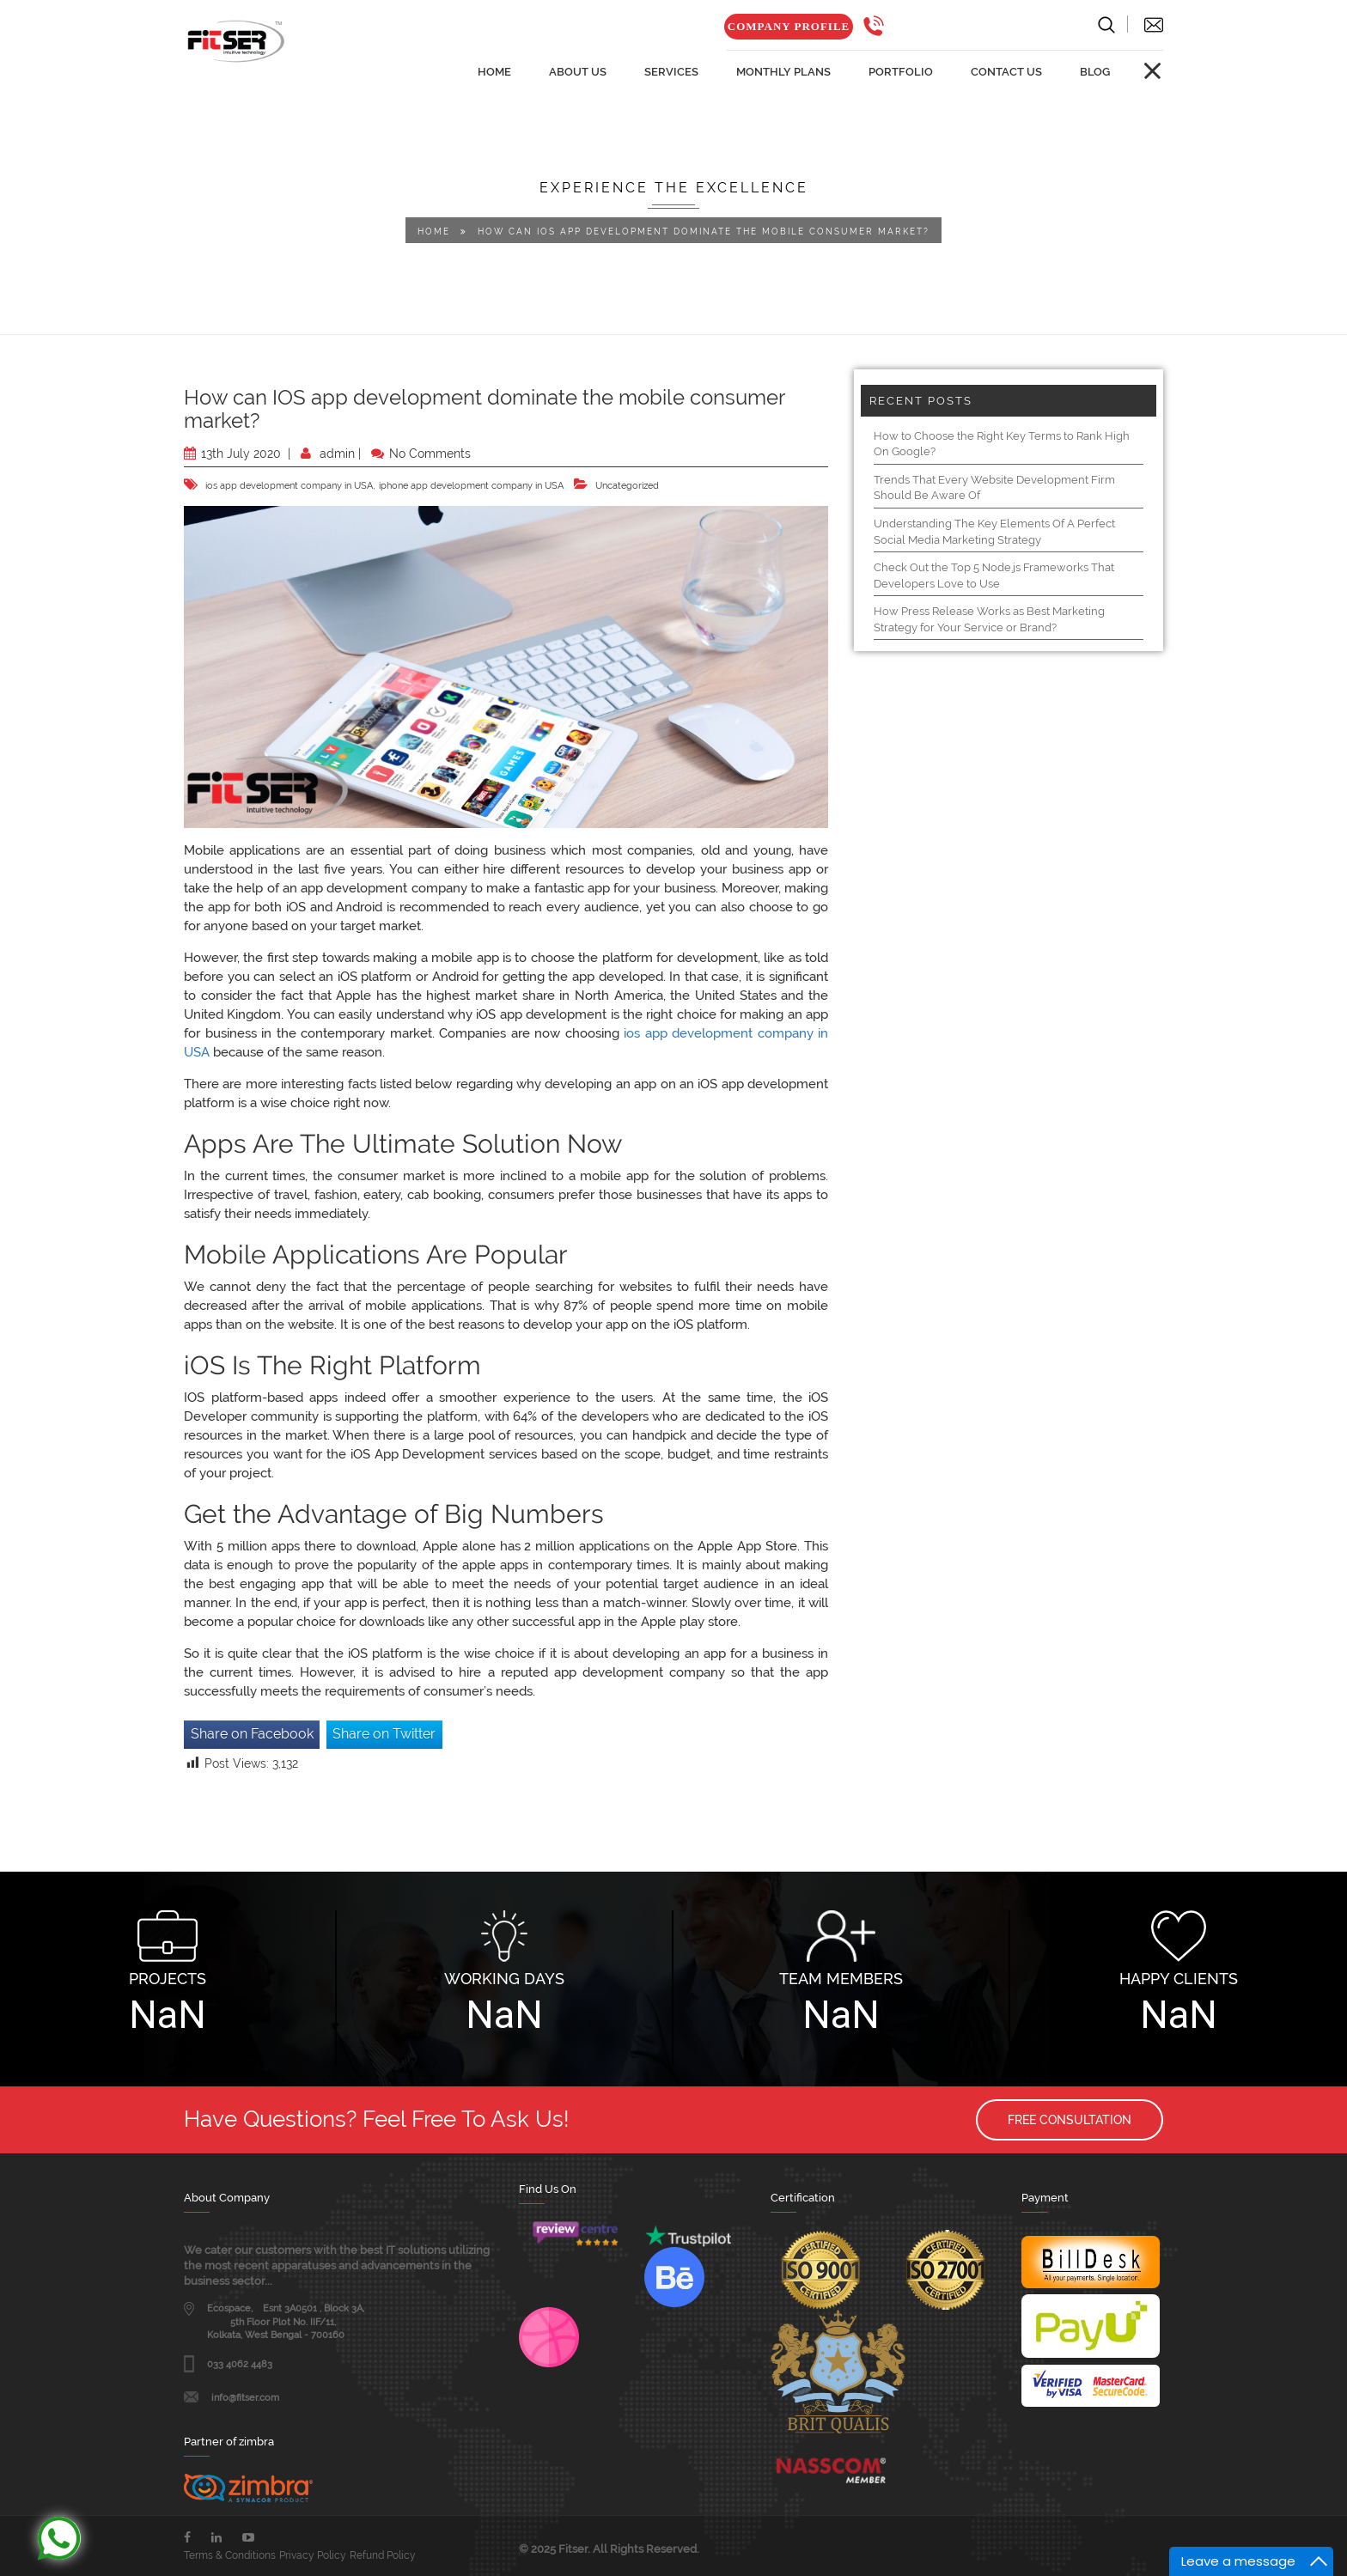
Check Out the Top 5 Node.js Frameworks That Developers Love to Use (994, 575)
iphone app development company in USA (471, 485)
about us (577, 71)
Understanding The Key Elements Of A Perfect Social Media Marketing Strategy (994, 531)
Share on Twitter (384, 1734)
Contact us (1006, 71)
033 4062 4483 (239, 2364)
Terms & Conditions (230, 2555)
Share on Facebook (252, 1734)
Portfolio (901, 71)
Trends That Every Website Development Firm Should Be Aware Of (994, 487)
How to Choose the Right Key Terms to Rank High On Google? (1002, 444)
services (671, 71)
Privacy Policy (312, 2555)
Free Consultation (1069, 2120)
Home (434, 231)
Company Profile (789, 26)
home (494, 71)
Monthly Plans (783, 71)
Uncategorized (627, 485)
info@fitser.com (245, 2397)
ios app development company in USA (289, 485)
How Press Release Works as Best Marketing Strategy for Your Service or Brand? (989, 619)
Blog (1095, 71)
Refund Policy (383, 2555)
